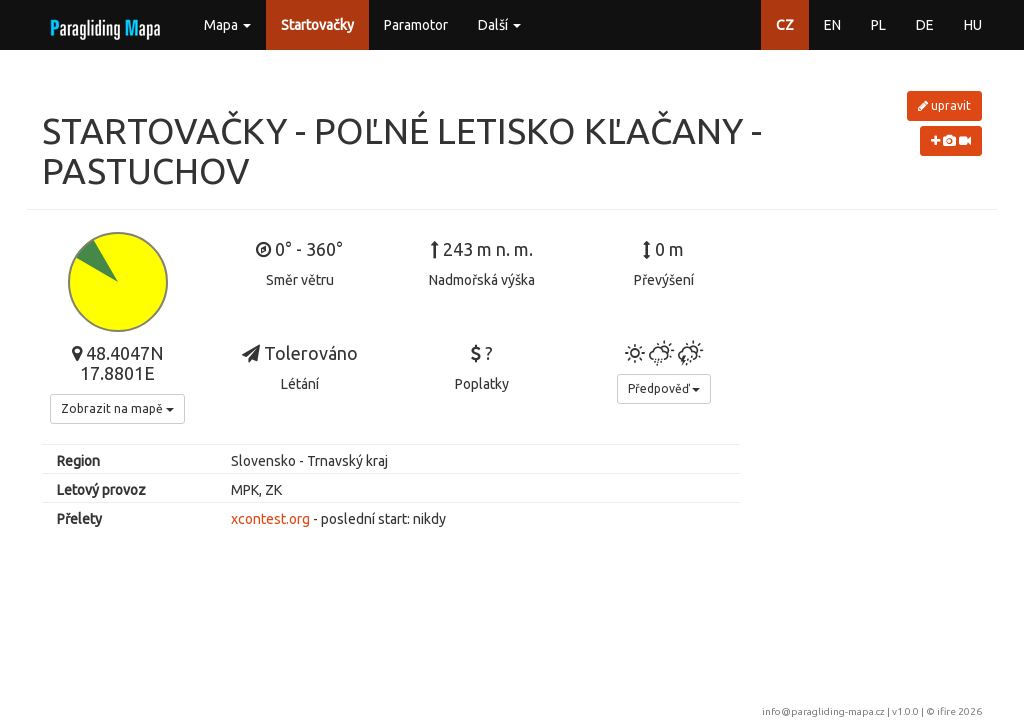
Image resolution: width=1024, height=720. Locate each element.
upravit (944, 105)
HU (973, 25)
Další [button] (499, 25)
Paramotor (416, 25)
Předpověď (664, 388)
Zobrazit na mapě (117, 408)
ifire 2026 (959, 711)
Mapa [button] (227, 25)
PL (878, 25)
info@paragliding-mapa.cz (823, 711)
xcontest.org (270, 519)
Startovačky (317, 25)
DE (925, 25)
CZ (785, 25)
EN (832, 25)
